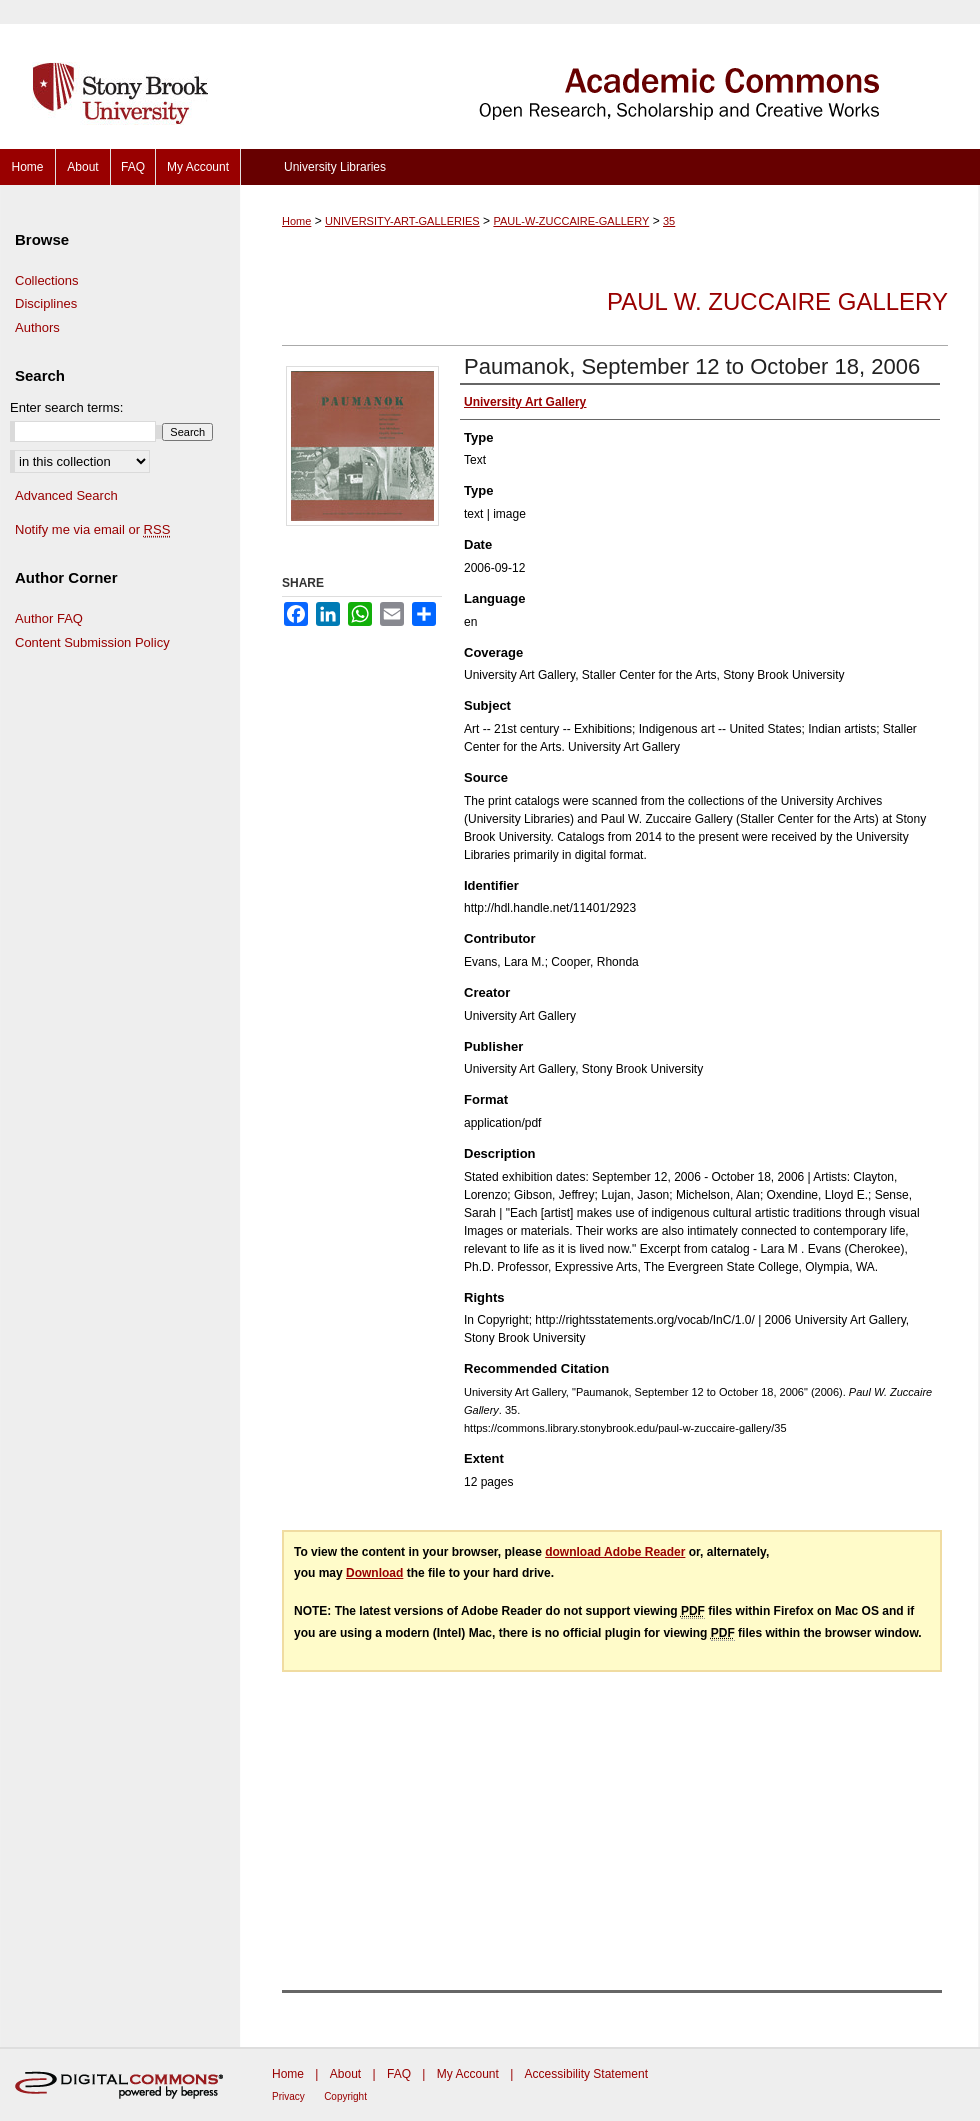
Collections (47, 280)
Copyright (345, 2096)
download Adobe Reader (615, 1552)
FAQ (399, 2074)
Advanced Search (66, 495)
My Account (468, 2074)
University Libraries (335, 167)
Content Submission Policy (92, 642)
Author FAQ (49, 618)
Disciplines (46, 303)
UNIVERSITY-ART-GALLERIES (402, 221)
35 (669, 221)
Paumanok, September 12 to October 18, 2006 (692, 366)
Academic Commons (610, 74)
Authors (37, 327)
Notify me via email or (92, 530)
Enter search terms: (66, 407)
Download (374, 1573)
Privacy (288, 2096)
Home (296, 221)
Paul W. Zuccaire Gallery (777, 301)
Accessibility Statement (586, 2074)
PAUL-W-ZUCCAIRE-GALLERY (571, 221)
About (345, 2074)
